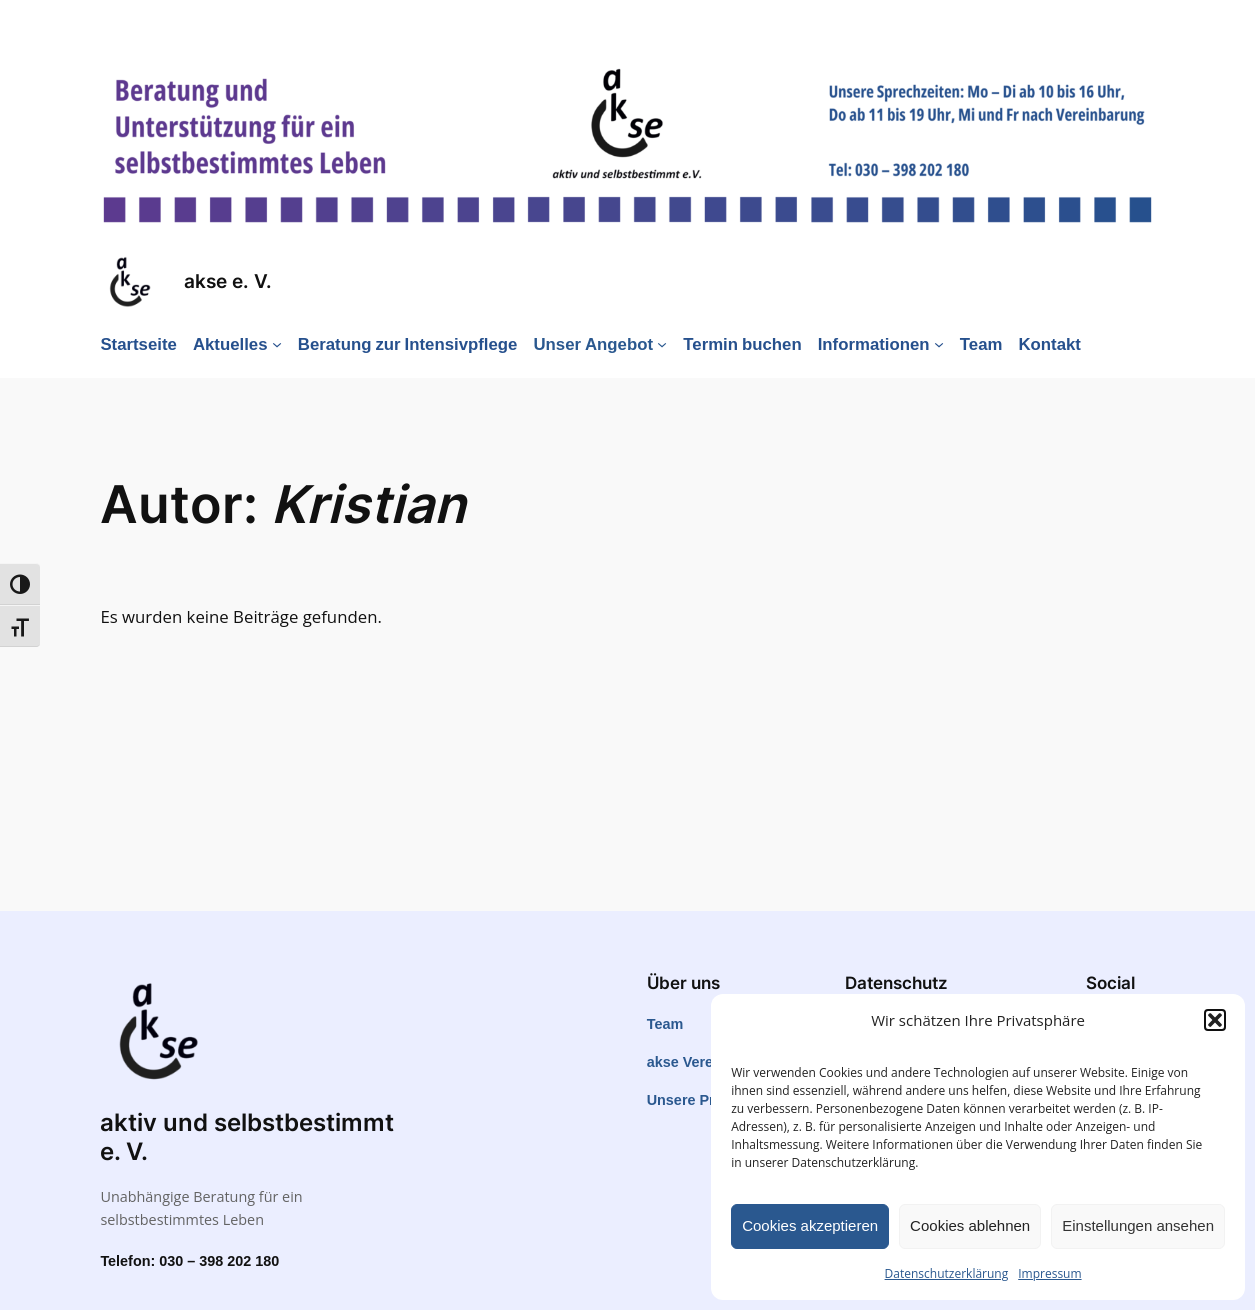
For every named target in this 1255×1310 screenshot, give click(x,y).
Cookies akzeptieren (810, 1225)
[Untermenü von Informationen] (939, 344)
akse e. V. (228, 281)
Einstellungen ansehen (1138, 1225)
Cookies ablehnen (970, 1225)
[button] (1215, 1020)
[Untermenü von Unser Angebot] (662, 344)
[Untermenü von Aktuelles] (277, 344)
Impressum (1049, 1273)
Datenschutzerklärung (947, 1273)
